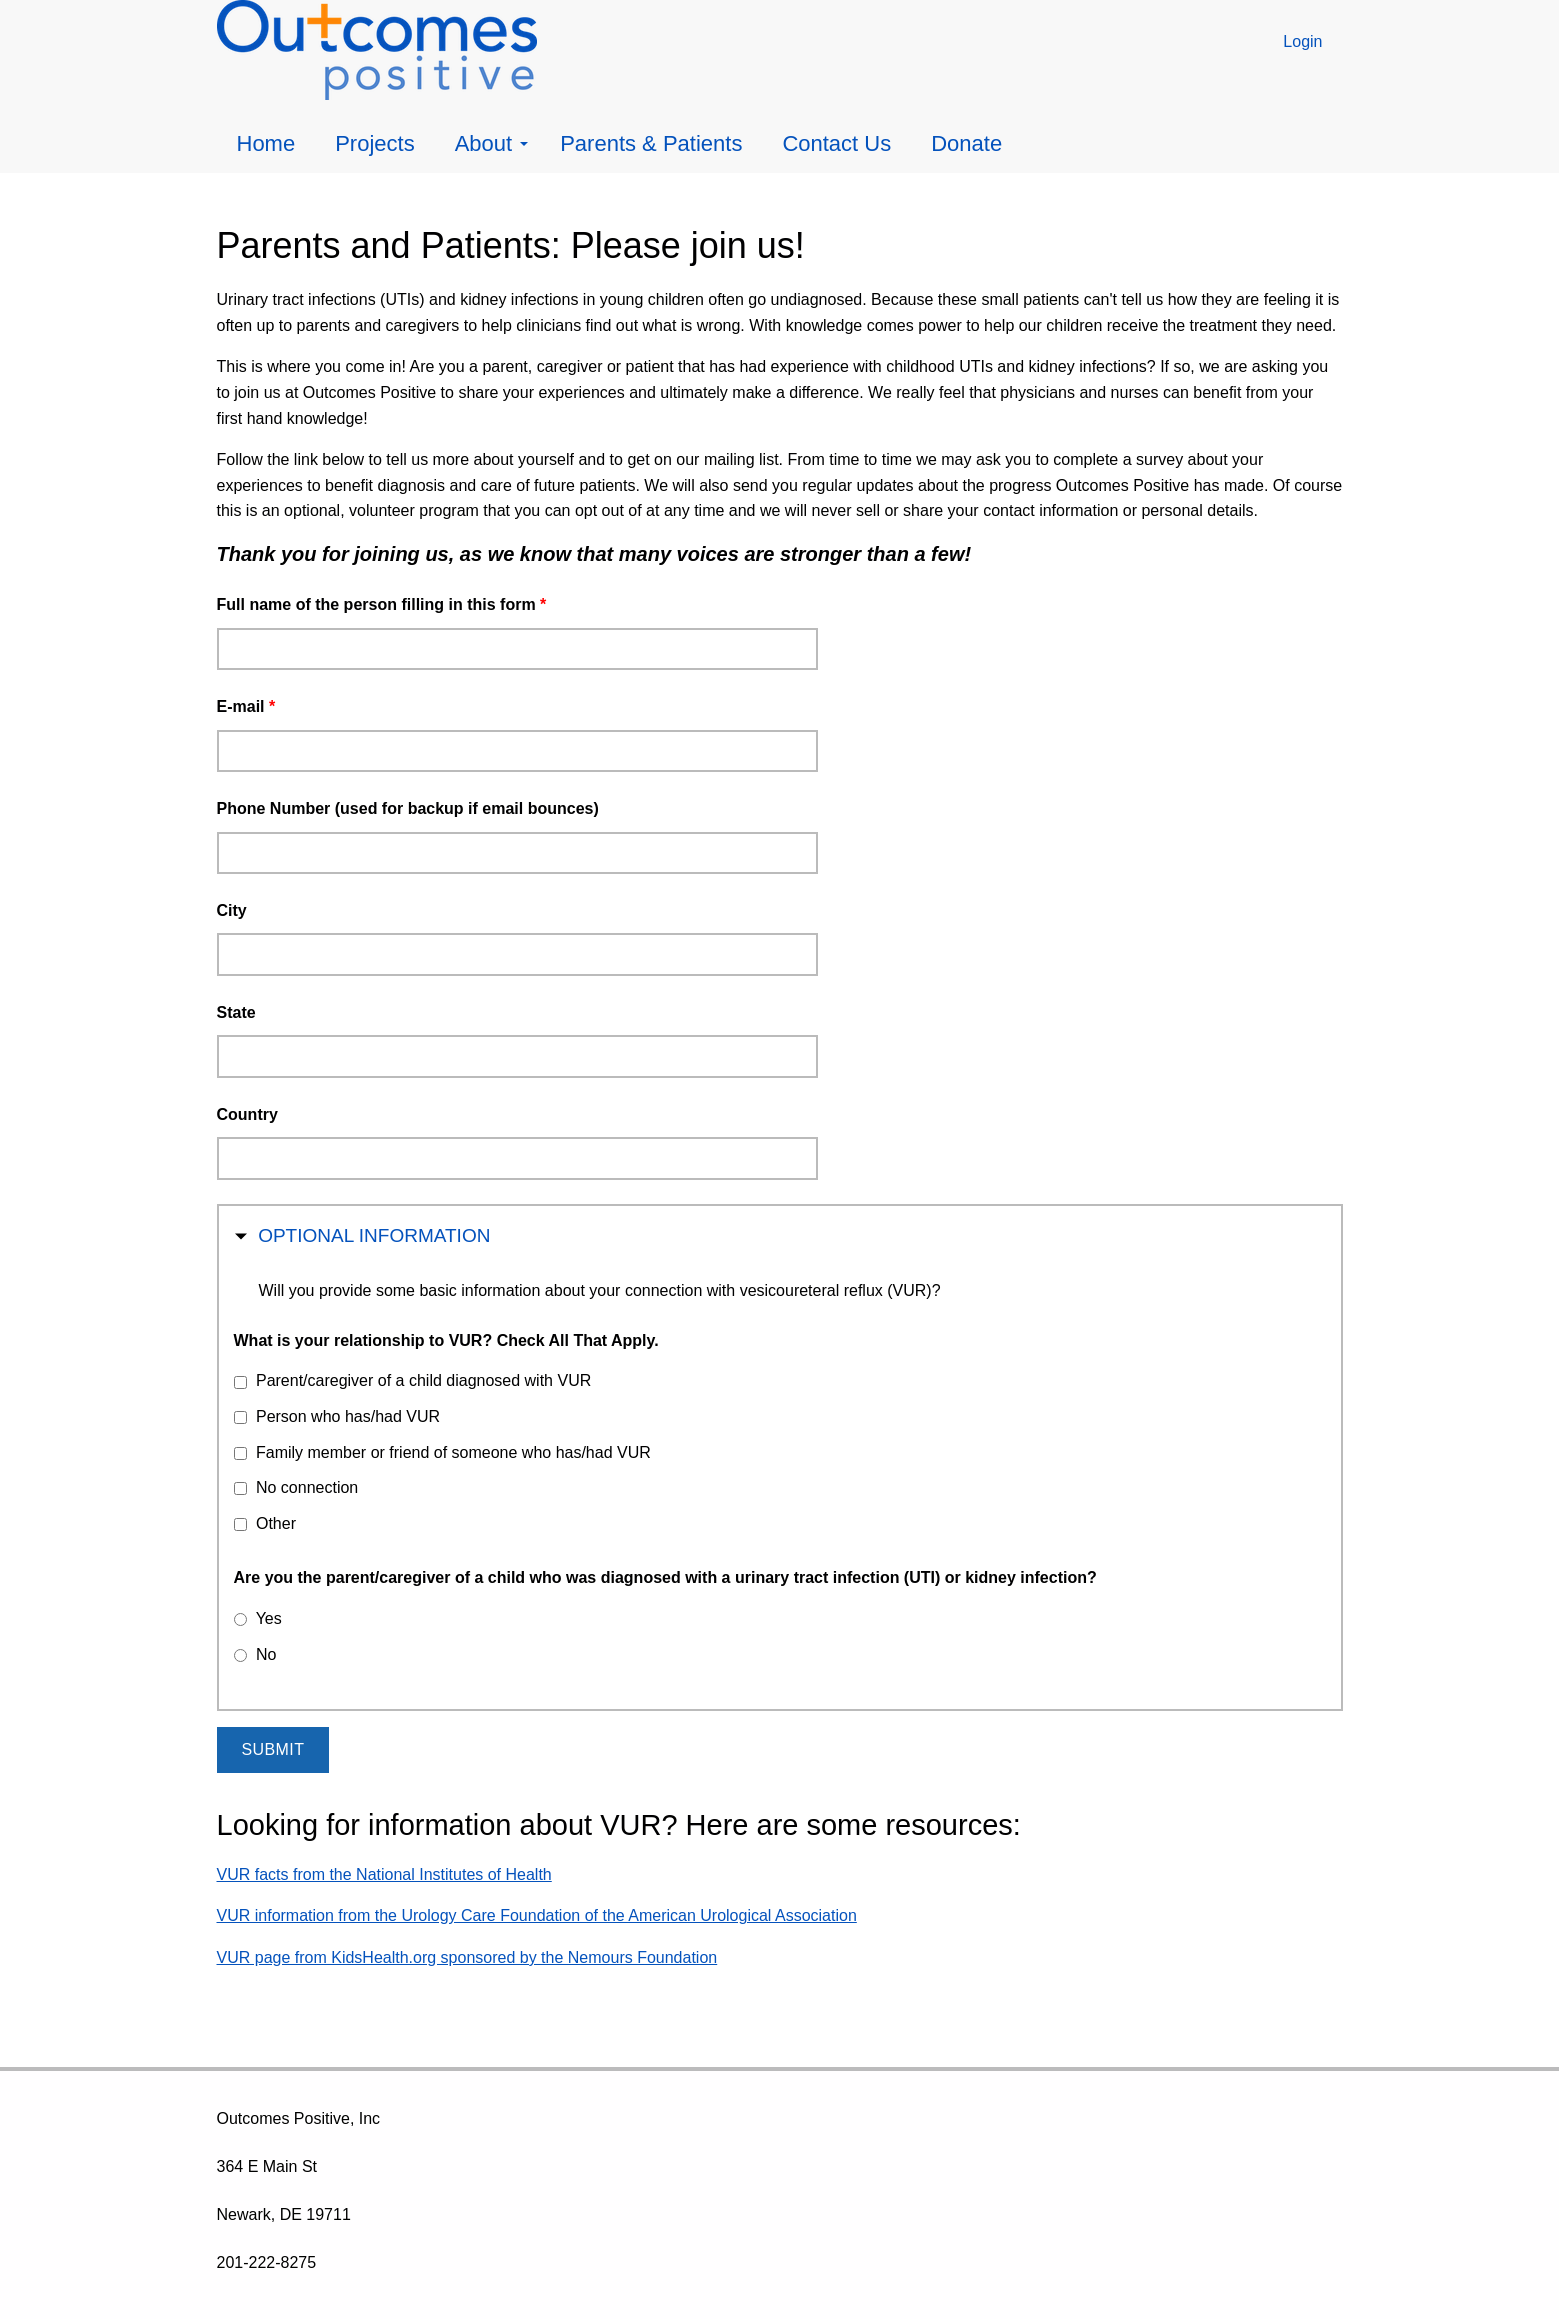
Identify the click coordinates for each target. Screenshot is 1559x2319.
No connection (307, 1487)
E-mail (246, 706)
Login (1302, 41)
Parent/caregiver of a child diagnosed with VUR (423, 1380)
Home (266, 143)
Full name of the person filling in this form (382, 604)
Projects (374, 143)
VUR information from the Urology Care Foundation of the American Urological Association (537, 1915)
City (232, 910)
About (492, 143)
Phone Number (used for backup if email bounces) (408, 808)
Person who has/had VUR (348, 1416)
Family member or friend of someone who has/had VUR (453, 1452)
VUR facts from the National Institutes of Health (384, 1874)
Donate (966, 143)
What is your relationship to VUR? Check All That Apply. (446, 1340)
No (266, 1654)
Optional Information (374, 1233)
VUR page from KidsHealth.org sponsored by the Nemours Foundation (467, 1957)
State (236, 1012)
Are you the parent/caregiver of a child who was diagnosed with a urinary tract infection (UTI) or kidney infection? (665, 1577)
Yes (269, 1618)
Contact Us (836, 143)
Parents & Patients (651, 143)
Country (247, 1114)
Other (276, 1523)
